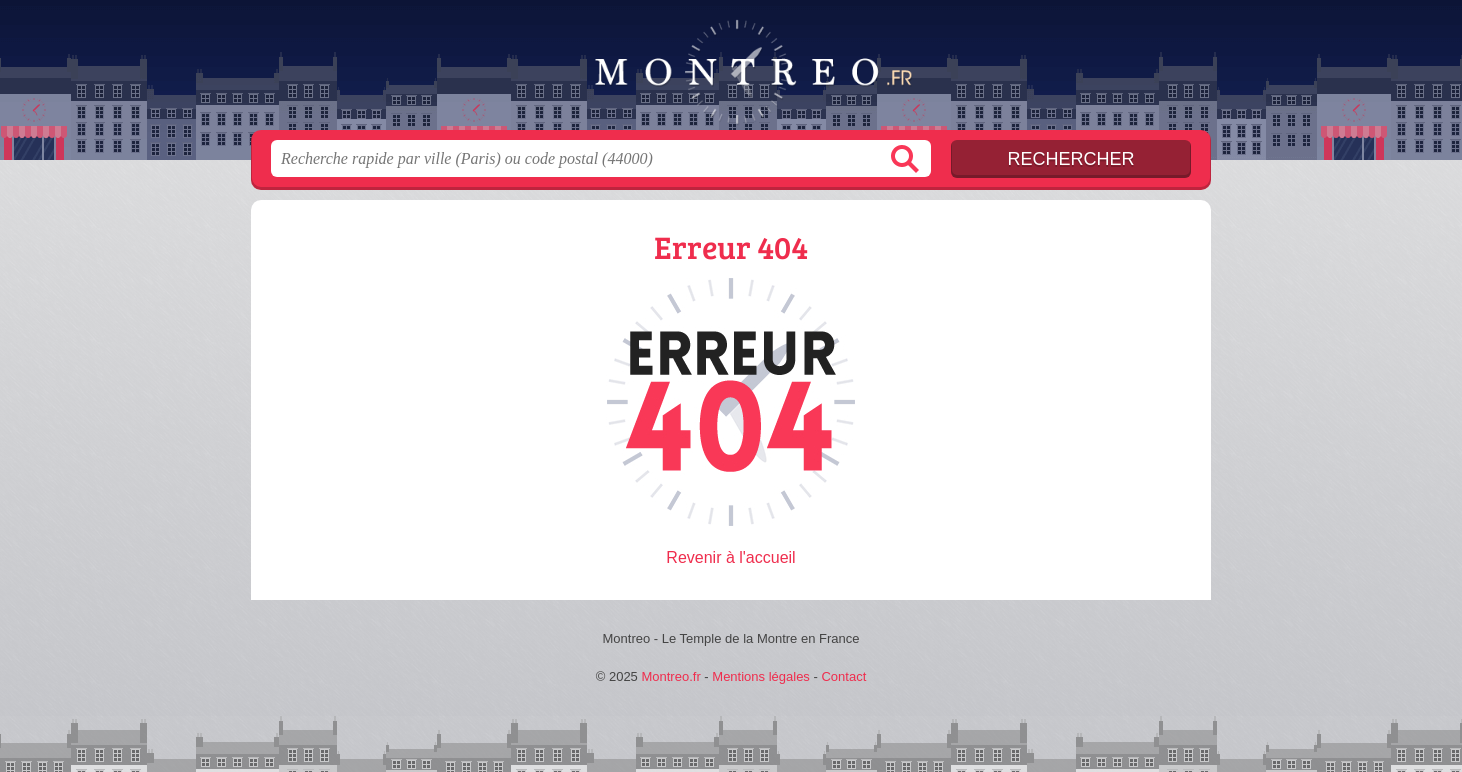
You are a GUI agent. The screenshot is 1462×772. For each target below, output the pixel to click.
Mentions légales (761, 676)
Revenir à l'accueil (730, 557)
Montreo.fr (731, 71)
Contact (843, 676)
